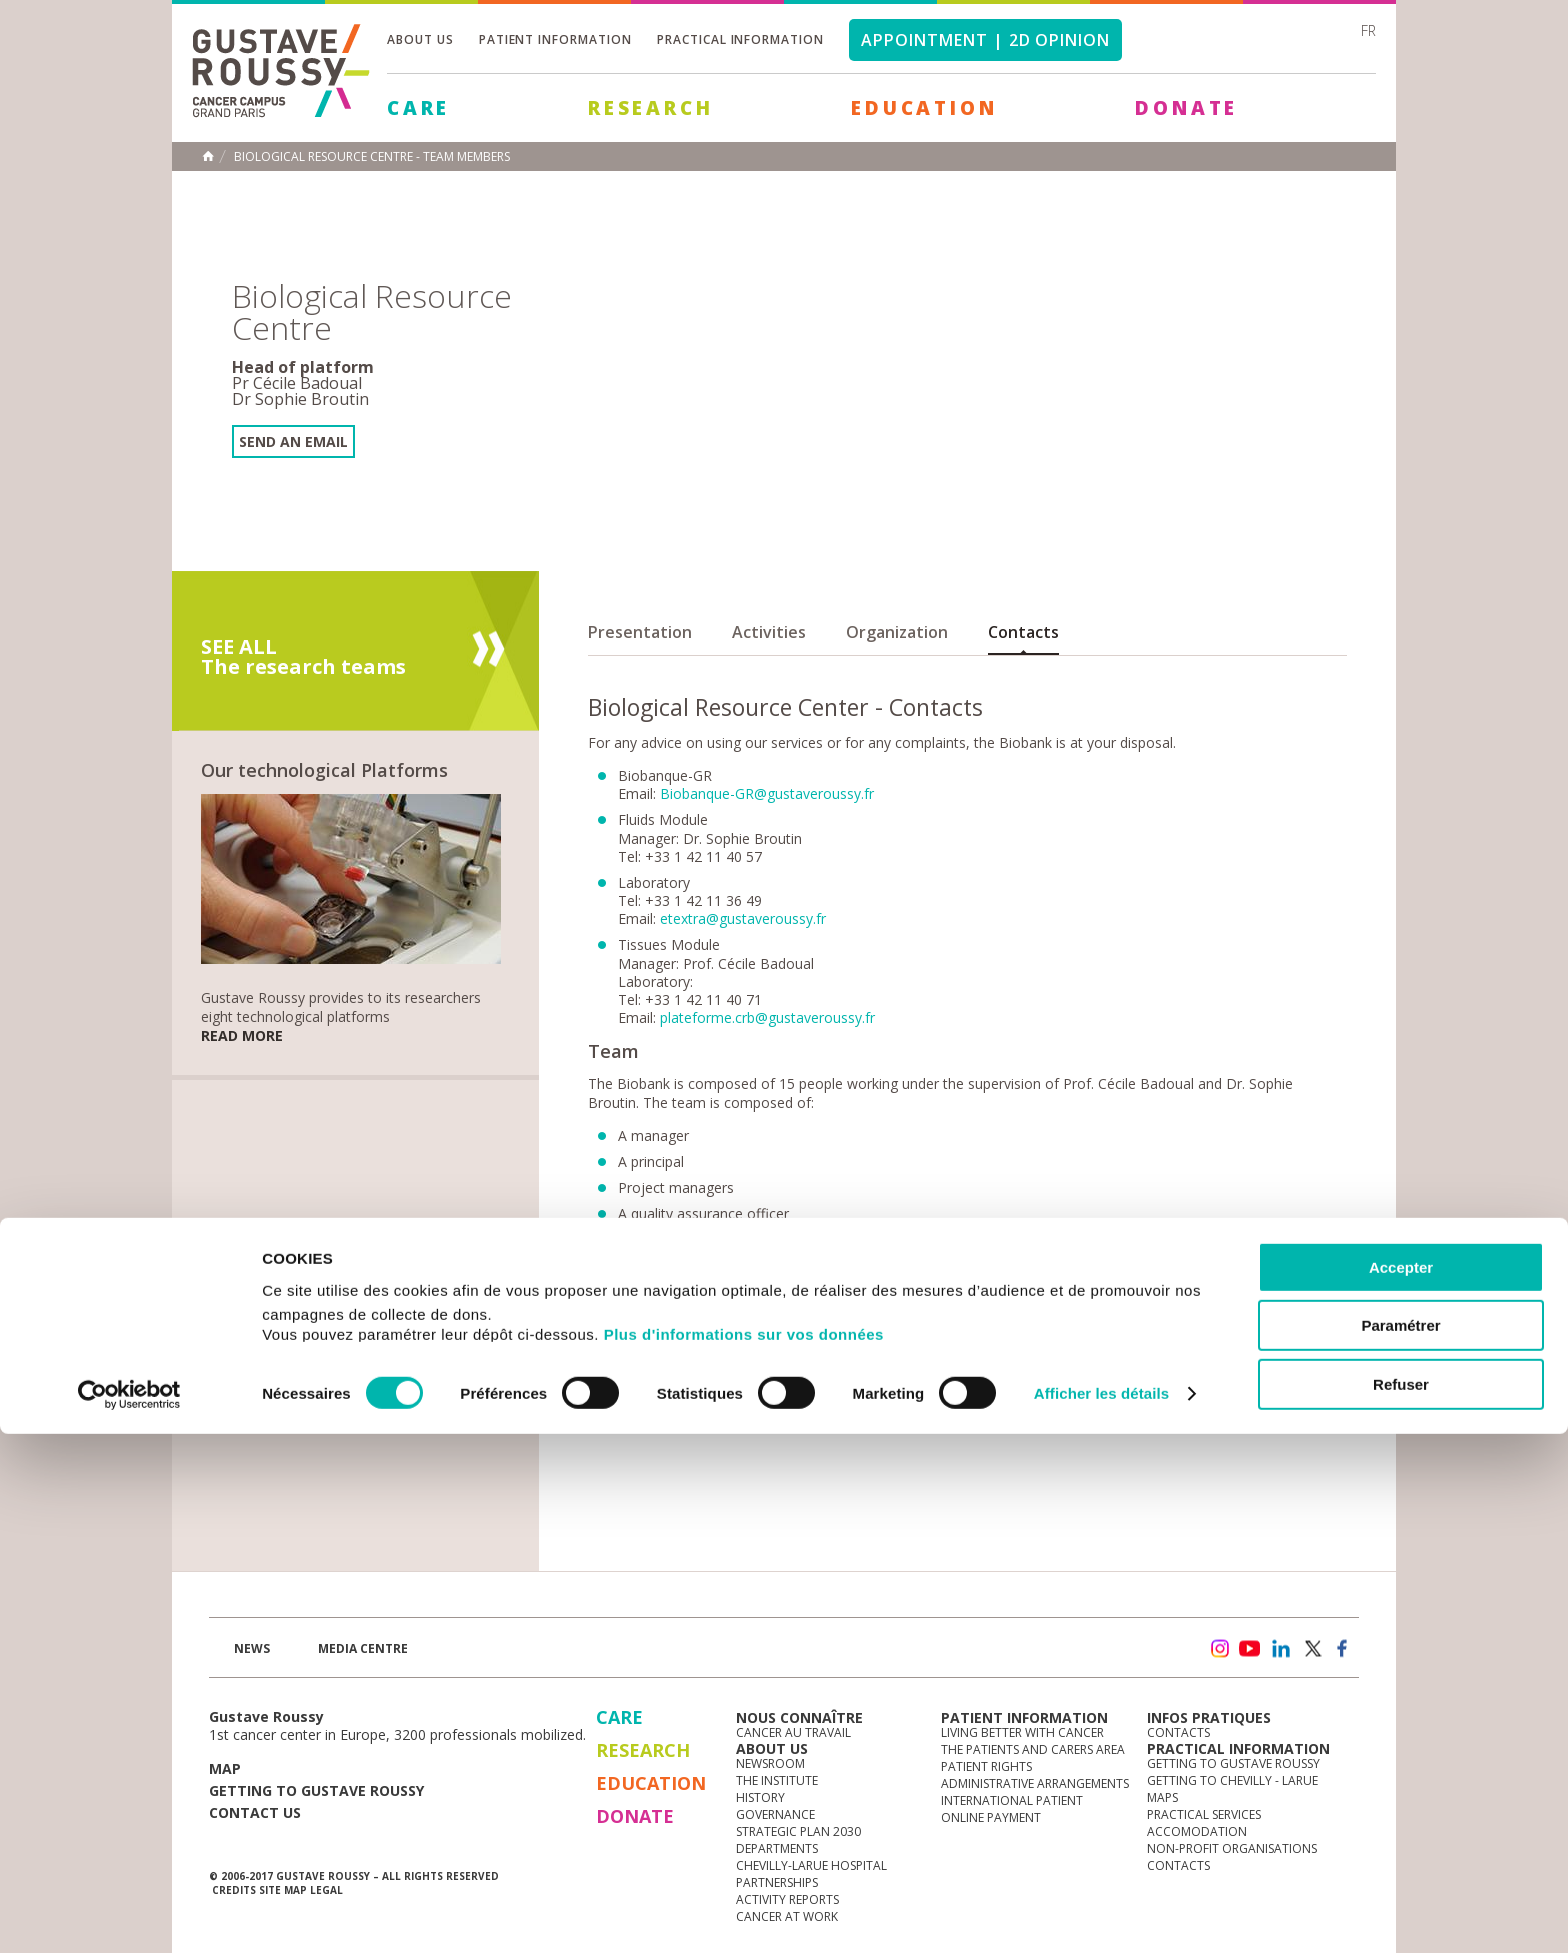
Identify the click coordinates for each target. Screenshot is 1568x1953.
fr (1368, 30)
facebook (1343, 1649)
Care (418, 108)
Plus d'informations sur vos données (744, 1853)
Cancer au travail (793, 1732)
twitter (1312, 1649)
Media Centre (363, 1648)
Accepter (1401, 1786)
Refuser (1401, 1903)
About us (420, 39)
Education (924, 108)
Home (208, 156)
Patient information (555, 39)
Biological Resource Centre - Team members (372, 157)
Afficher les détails (1101, 1913)
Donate (1186, 108)
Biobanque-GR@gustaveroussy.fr (767, 793)
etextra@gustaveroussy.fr (743, 918)
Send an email (293, 441)
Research (650, 108)
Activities (769, 632)
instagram (1219, 1649)
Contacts (1023, 632)
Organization (897, 632)
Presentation (640, 632)
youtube (1250, 1649)
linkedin (1281, 1649)
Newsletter (1149, 1658)
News (252, 1648)
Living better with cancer (1022, 1732)
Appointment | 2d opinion (985, 40)
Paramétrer (1400, 1845)
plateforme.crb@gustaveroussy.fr (767, 1017)
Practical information (740, 39)
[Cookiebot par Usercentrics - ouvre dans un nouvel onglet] (129, 1914)
